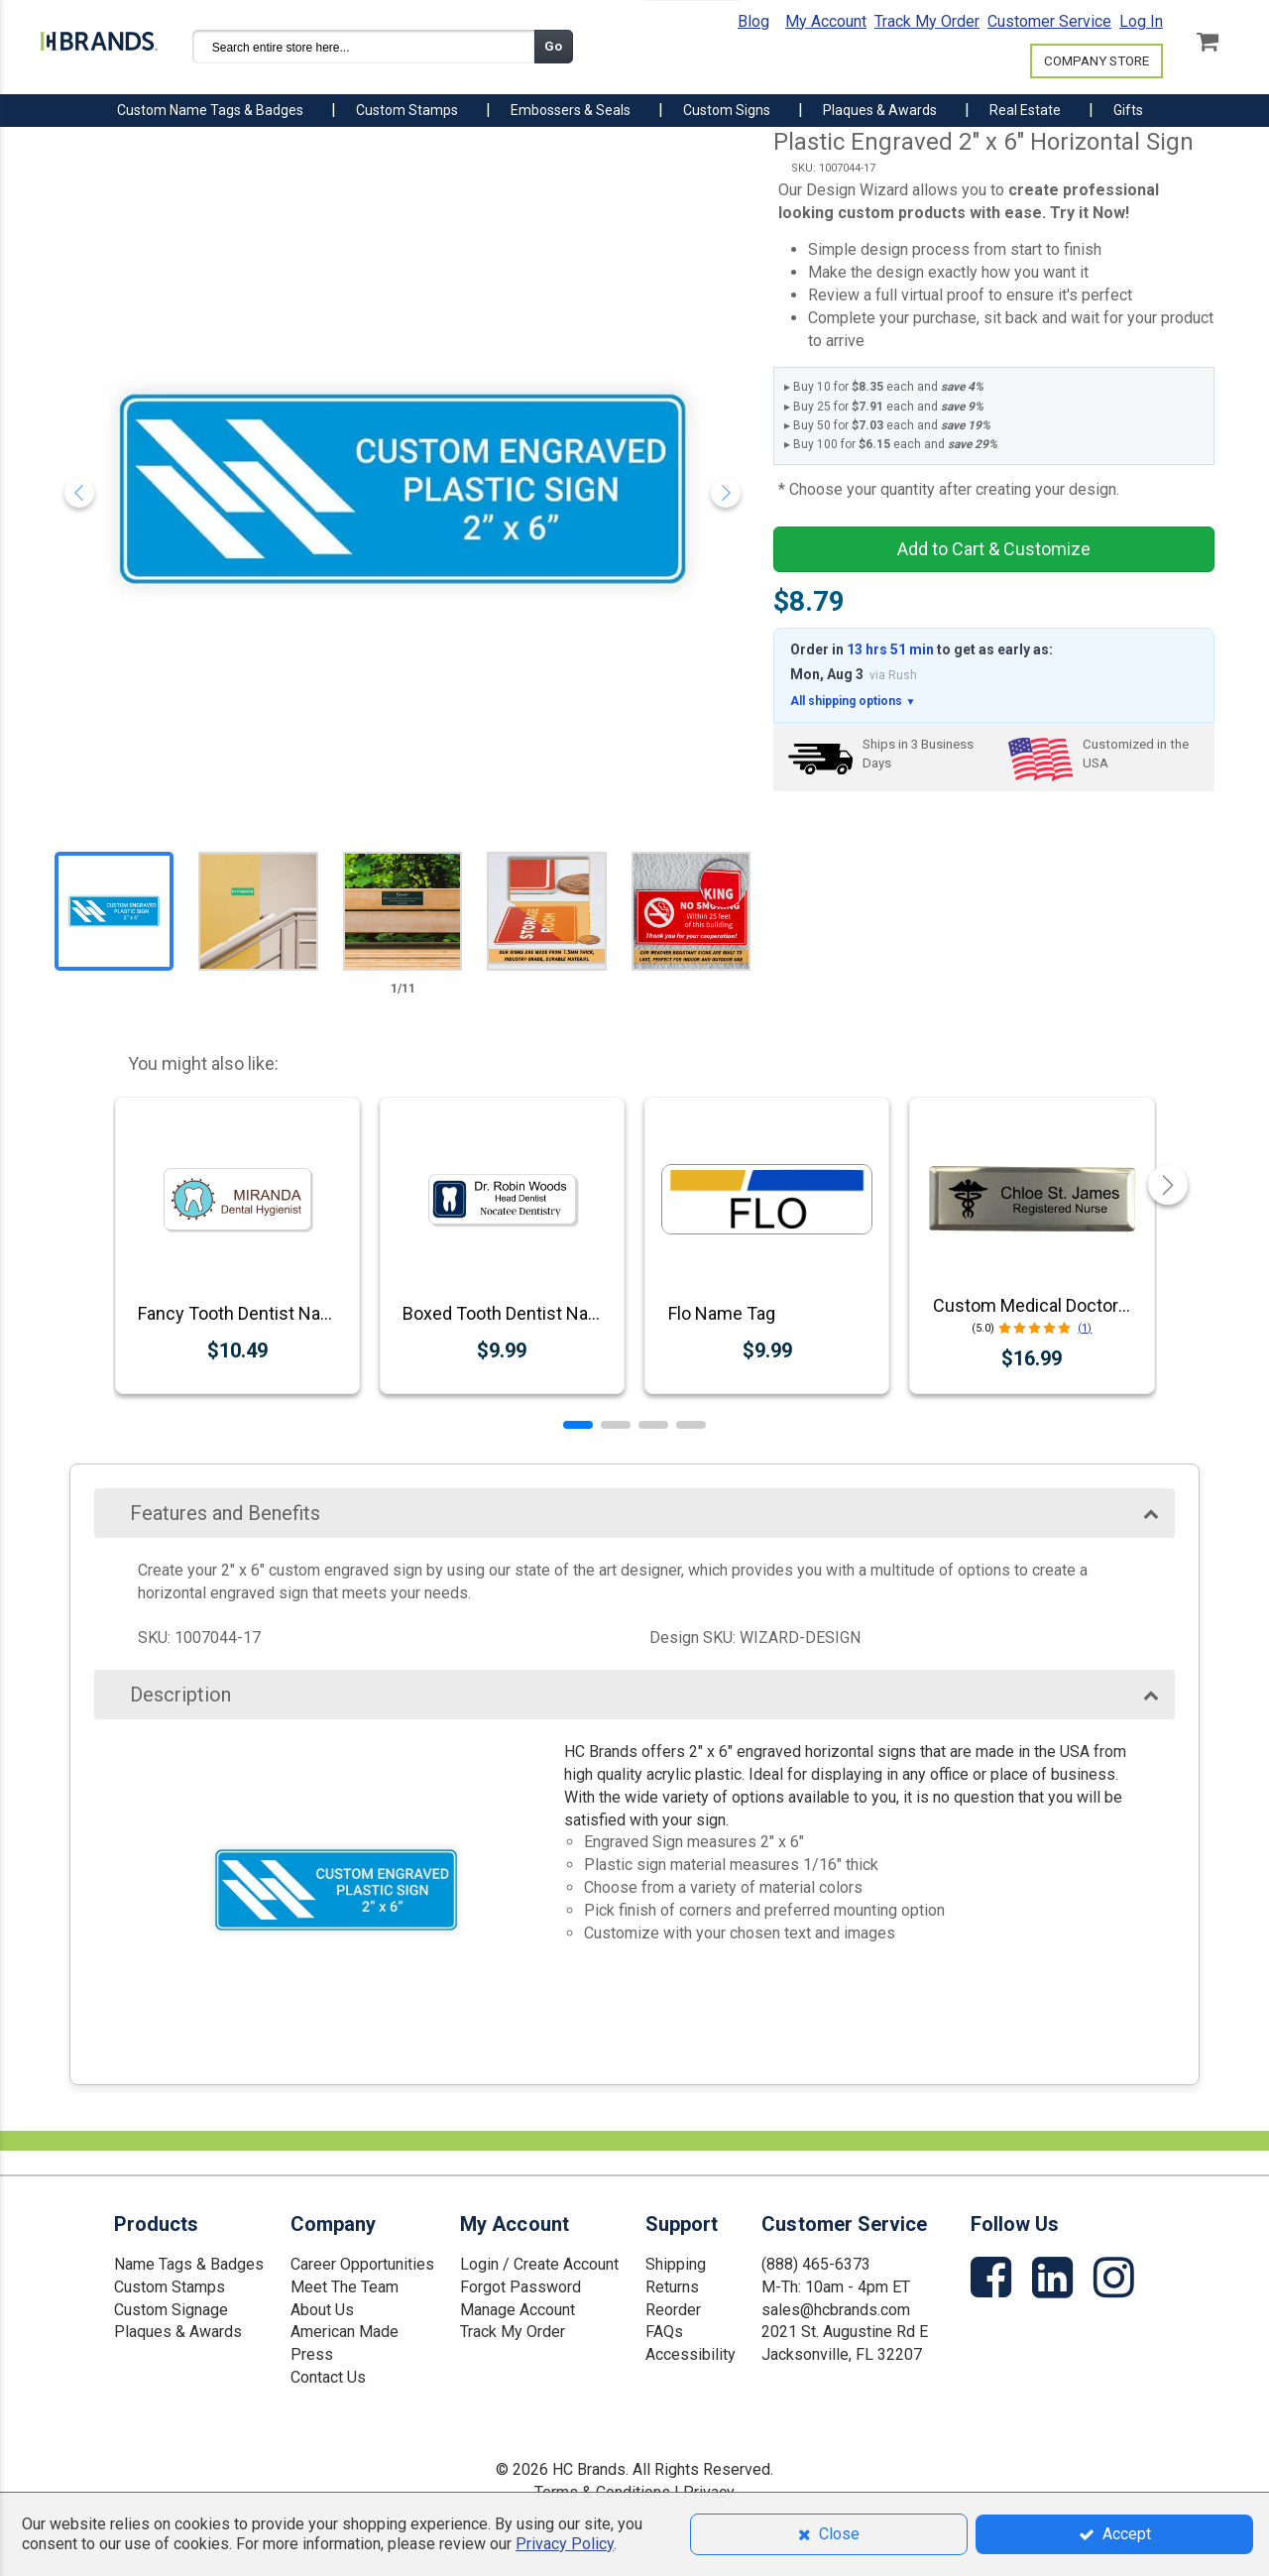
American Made (344, 2331)
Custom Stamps (169, 2287)
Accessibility (690, 2354)
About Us (322, 2309)
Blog (753, 21)
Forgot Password (520, 2287)
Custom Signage (171, 2309)
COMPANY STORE (1096, 61)
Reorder (673, 2309)
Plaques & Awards (178, 2331)
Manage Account (517, 2309)
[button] (578, 1425)
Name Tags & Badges (189, 2264)
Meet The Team (344, 2287)
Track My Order (927, 21)
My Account (825, 21)
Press (311, 2354)
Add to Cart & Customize (994, 548)
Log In (1141, 21)
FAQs (664, 2331)
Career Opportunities (362, 2264)
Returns (672, 2287)
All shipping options (852, 701)
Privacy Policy (565, 2543)
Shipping (675, 2264)
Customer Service (1049, 21)
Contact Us (328, 2377)
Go (553, 46)
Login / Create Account (539, 2264)
